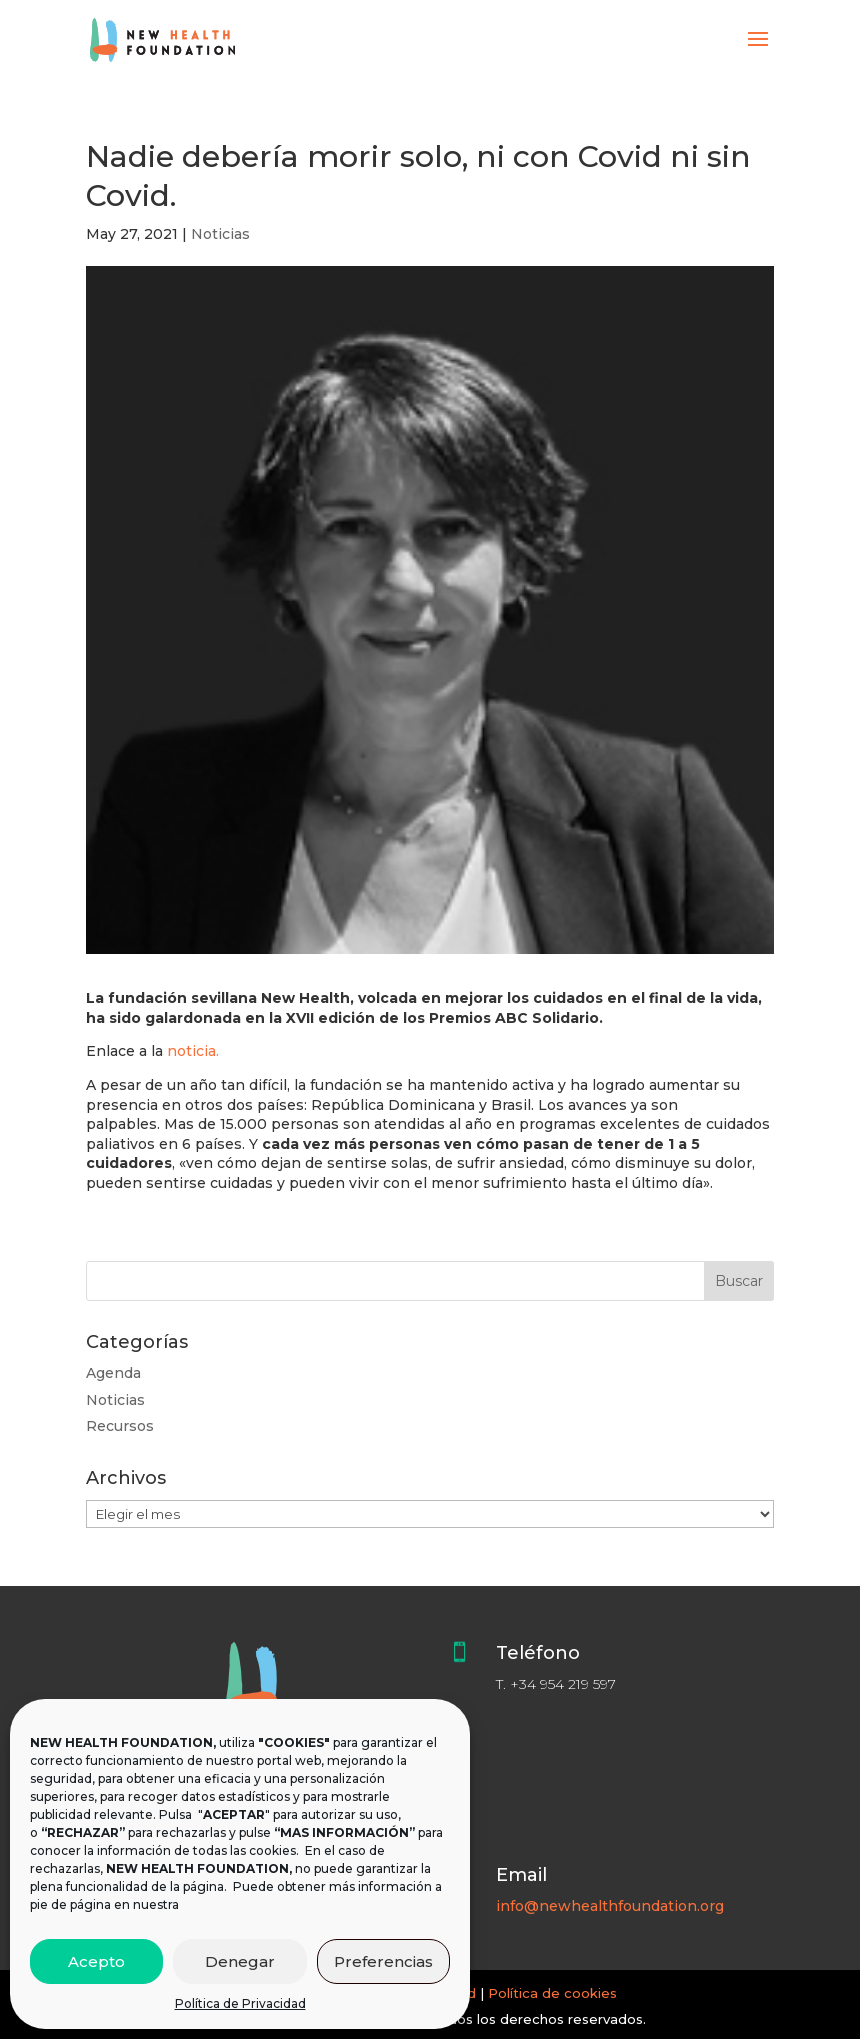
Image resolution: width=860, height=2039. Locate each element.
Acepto (96, 1961)
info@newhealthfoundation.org (610, 1906)
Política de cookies (552, 1993)
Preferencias (383, 1961)
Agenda (113, 1373)
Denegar (240, 1961)
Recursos (120, 1426)
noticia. (193, 1051)
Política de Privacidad (240, 2003)
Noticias (220, 234)
